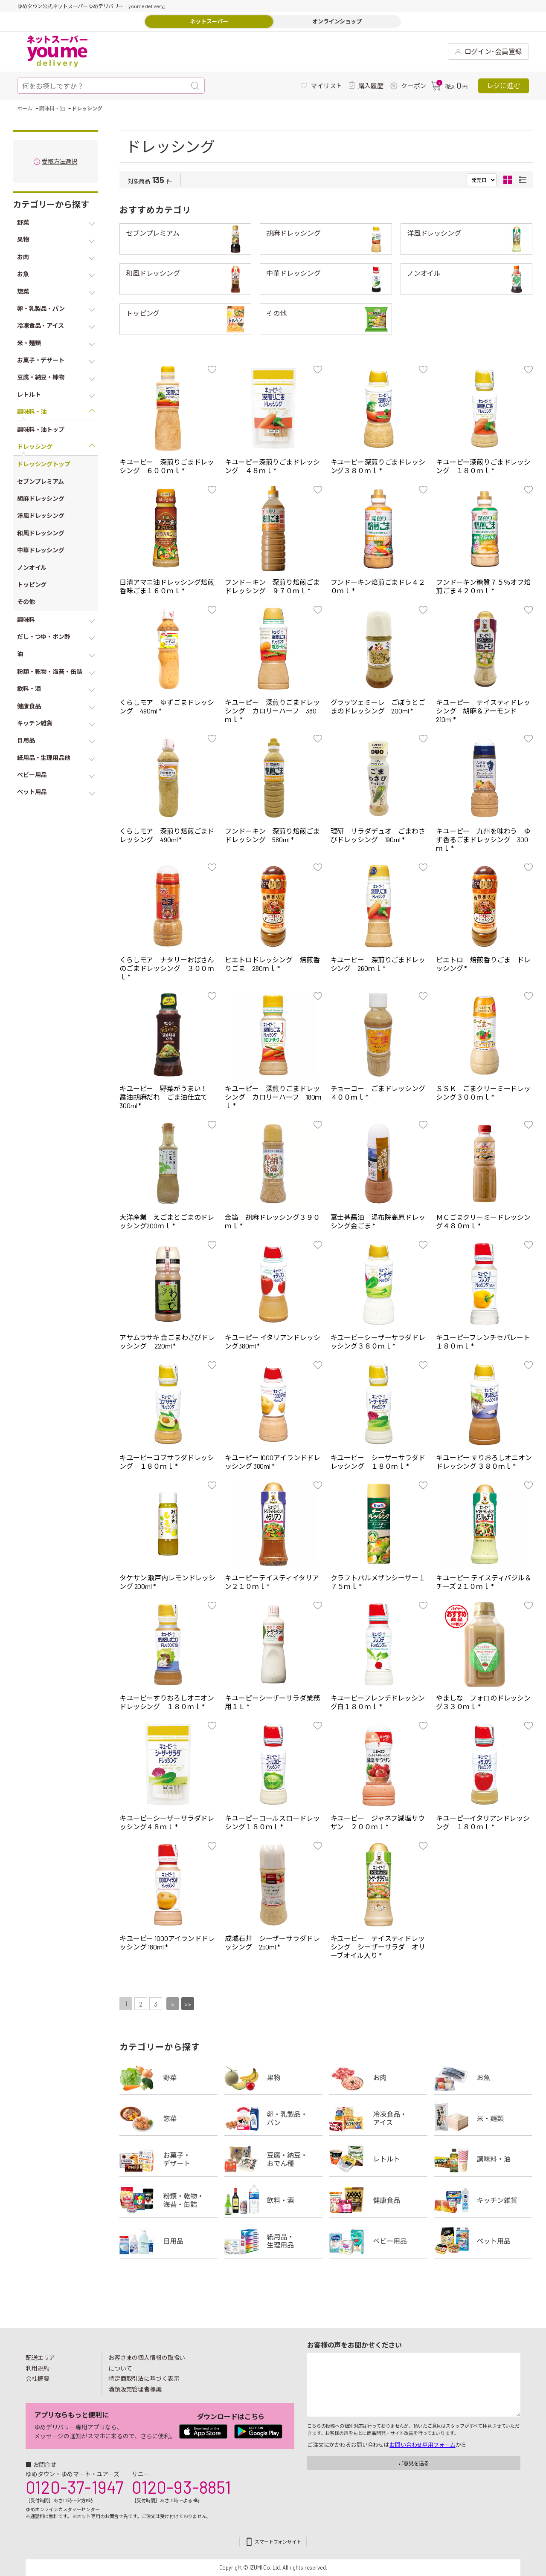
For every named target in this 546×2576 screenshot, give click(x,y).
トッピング (143, 313)
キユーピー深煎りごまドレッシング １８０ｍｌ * (483, 466)
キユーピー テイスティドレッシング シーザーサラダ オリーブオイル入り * (378, 1946)
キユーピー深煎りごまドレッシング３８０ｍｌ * (378, 466)
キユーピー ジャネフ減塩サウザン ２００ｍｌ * (378, 1822)
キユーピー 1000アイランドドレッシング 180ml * (167, 1942)
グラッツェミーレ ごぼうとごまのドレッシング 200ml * (378, 706)
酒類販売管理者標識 (135, 2389)
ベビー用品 (378, 2241)
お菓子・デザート (168, 2159)
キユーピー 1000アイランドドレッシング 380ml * (272, 1461)
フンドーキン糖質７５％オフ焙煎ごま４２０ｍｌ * (483, 586)
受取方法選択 (59, 162)
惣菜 (168, 2118)
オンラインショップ (337, 21)
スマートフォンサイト (278, 2541)
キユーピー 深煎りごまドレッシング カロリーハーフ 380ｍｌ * (272, 710)
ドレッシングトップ (43, 464)
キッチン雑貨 (483, 2200)
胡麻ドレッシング (293, 233)
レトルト (378, 2159)
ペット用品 (483, 2241)
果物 (273, 2077)
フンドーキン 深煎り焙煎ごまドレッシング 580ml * (272, 835)
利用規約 (37, 2368)
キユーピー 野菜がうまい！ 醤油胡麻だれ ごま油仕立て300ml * (166, 1096)
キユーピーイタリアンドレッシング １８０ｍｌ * (483, 1822)
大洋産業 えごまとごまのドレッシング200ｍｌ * (166, 1221)
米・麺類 (483, 2118)
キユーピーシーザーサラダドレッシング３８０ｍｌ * (378, 1341)
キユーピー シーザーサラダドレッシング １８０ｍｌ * (378, 1461)
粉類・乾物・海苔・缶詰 (168, 2200)
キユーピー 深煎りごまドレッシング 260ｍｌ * (378, 964)
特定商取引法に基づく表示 (143, 2378)
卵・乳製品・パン (273, 2118)
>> (187, 2004)
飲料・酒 (273, 2200)
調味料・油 (483, 2159)
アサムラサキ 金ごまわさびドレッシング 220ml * (167, 1341)
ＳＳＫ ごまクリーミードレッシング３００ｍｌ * (483, 1092)
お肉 (378, 2077)
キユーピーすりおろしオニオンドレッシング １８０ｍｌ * (166, 1702)
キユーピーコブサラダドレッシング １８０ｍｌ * (166, 1461)
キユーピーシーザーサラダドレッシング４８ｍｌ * (166, 1822)
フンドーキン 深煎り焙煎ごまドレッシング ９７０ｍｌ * (272, 586)
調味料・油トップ (40, 429)
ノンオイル (424, 273)
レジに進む (503, 85)
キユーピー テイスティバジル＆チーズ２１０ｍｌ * (483, 1582)
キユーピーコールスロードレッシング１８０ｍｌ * (272, 1822)
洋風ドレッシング (434, 233)
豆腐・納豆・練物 (273, 2159)
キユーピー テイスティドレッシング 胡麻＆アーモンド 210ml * (483, 710)
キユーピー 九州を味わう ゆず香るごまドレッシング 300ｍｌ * (483, 839)
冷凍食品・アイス (378, 2118)
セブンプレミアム (153, 233)
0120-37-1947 (74, 2486)
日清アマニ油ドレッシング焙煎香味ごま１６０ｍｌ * (166, 586)
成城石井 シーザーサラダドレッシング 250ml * (272, 1942)
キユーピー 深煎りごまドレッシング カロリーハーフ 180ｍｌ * (273, 1096)
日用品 (168, 2241)
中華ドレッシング (293, 273)
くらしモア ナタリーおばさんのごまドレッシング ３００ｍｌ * (166, 968)
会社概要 (37, 2378)
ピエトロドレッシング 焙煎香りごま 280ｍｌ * (272, 964)
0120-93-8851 (181, 2486)
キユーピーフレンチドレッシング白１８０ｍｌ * (378, 1702)
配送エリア (40, 2357)
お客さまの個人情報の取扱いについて (146, 2363)
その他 (276, 313)
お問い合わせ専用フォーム (422, 2444)
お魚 (483, 2077)
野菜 (168, 2077)
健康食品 (378, 2200)
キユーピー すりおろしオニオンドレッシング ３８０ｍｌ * (484, 1461)
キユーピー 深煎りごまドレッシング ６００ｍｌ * (166, 466)
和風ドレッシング (153, 273)
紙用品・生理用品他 (273, 2241)
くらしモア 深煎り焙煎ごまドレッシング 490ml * (166, 835)
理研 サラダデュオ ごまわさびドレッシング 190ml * (378, 835)
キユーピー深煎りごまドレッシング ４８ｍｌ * (272, 466)
